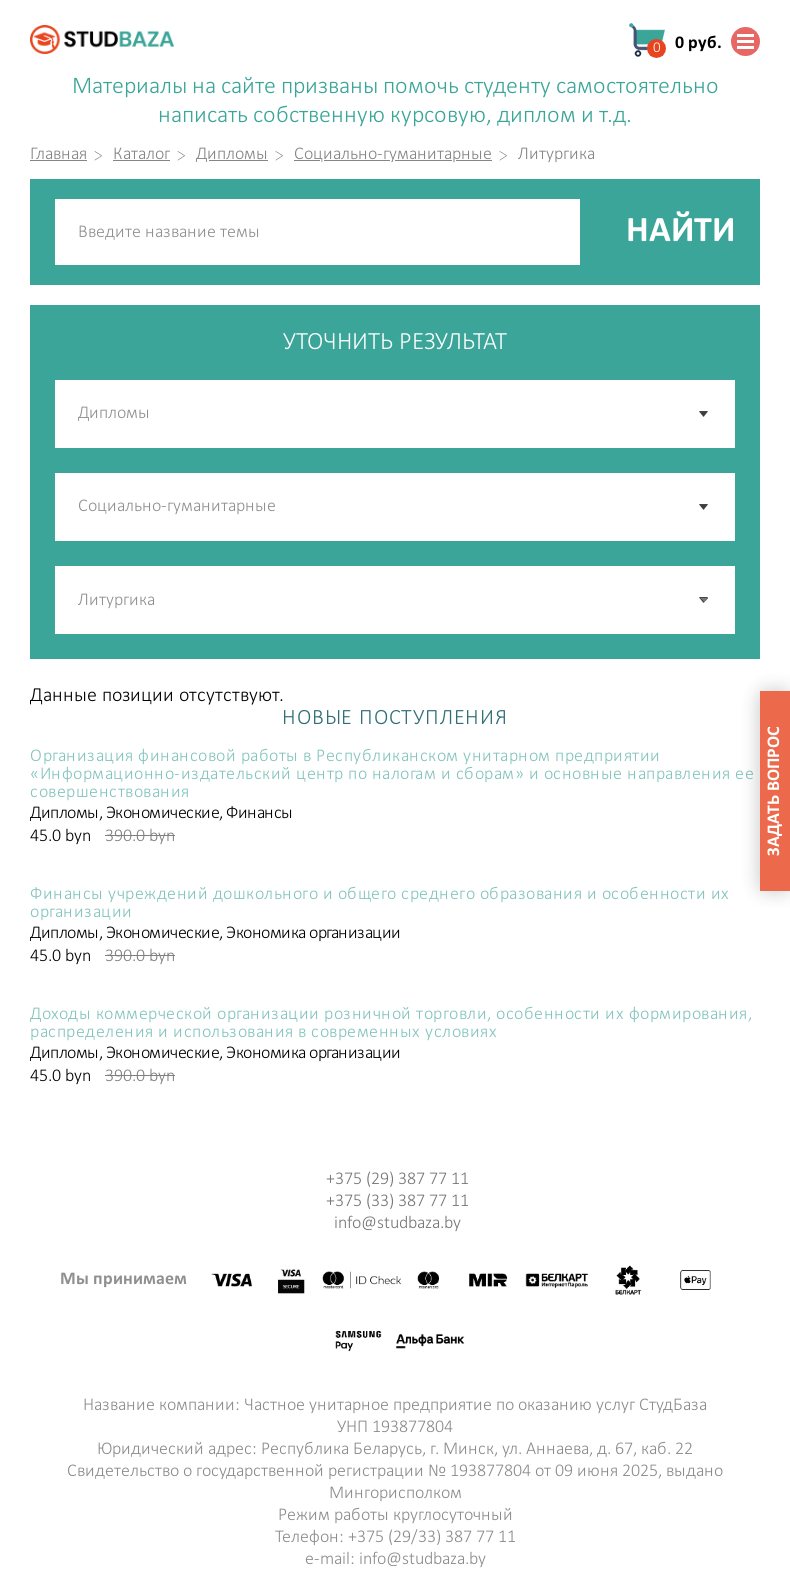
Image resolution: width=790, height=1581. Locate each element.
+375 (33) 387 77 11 (397, 1201)
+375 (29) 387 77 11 (397, 1179)
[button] (705, 600)
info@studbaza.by (397, 1223)
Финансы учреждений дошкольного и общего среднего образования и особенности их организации (380, 904)
